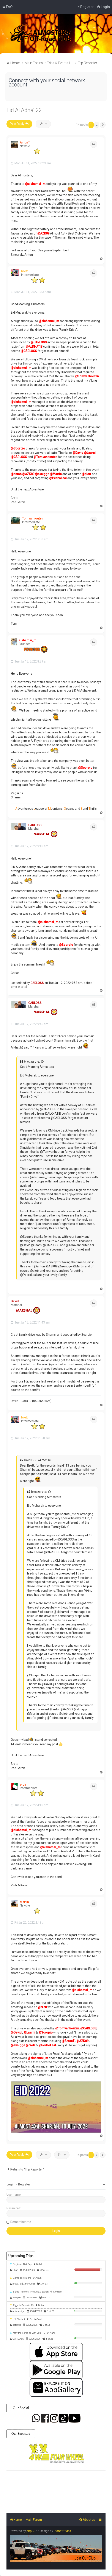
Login (10, 2184)
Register (24, 2184)
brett (24, 271)
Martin (24, 1902)
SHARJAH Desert (56, 2490)
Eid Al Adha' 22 (24, 110)
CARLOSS (35, 825)
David (15, 1301)
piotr (23, 1784)
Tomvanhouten (32, 518)
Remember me (20, 2222)
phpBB (31, 2531)
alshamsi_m (27, 640)
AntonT (25, 142)
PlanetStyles (62, 2531)
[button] (103, 125)
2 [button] (97, 124)
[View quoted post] (42, 1062)
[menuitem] (7, 7)
